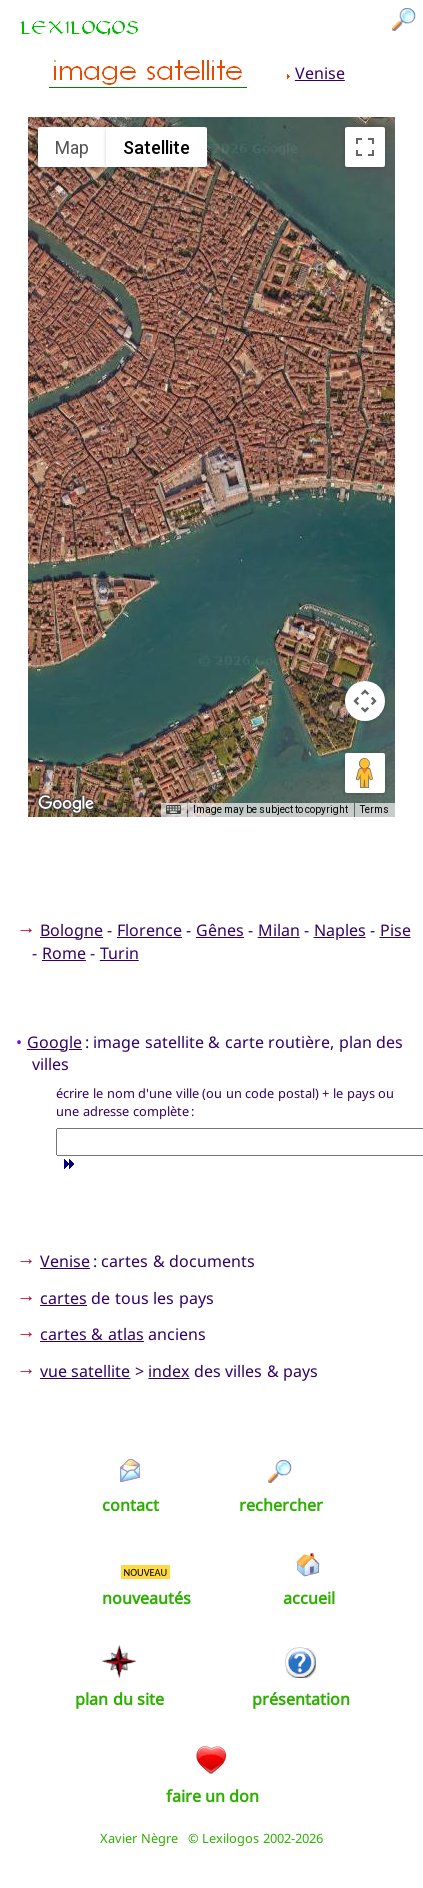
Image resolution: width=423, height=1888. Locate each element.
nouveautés (146, 1598)
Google (54, 1042)
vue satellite (85, 1371)
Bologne (71, 930)
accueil (309, 1598)
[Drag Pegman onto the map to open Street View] (365, 773)
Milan (279, 930)
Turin (119, 953)
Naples (340, 930)
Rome (64, 953)
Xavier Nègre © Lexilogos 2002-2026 (211, 1838)
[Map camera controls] (365, 701)
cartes (63, 1298)
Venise (320, 73)
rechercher (281, 1505)
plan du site (119, 1699)
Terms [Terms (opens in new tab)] (374, 809)
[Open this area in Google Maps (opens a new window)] (66, 804)
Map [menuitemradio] (72, 147)
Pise (395, 930)
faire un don (213, 1796)
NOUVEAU (145, 1572)
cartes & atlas (92, 1334)
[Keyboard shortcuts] (173, 810)
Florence (149, 930)
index (168, 1371)
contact (130, 1505)
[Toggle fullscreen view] (365, 147)
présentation (301, 1699)
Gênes (220, 930)
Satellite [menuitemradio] (156, 147)
